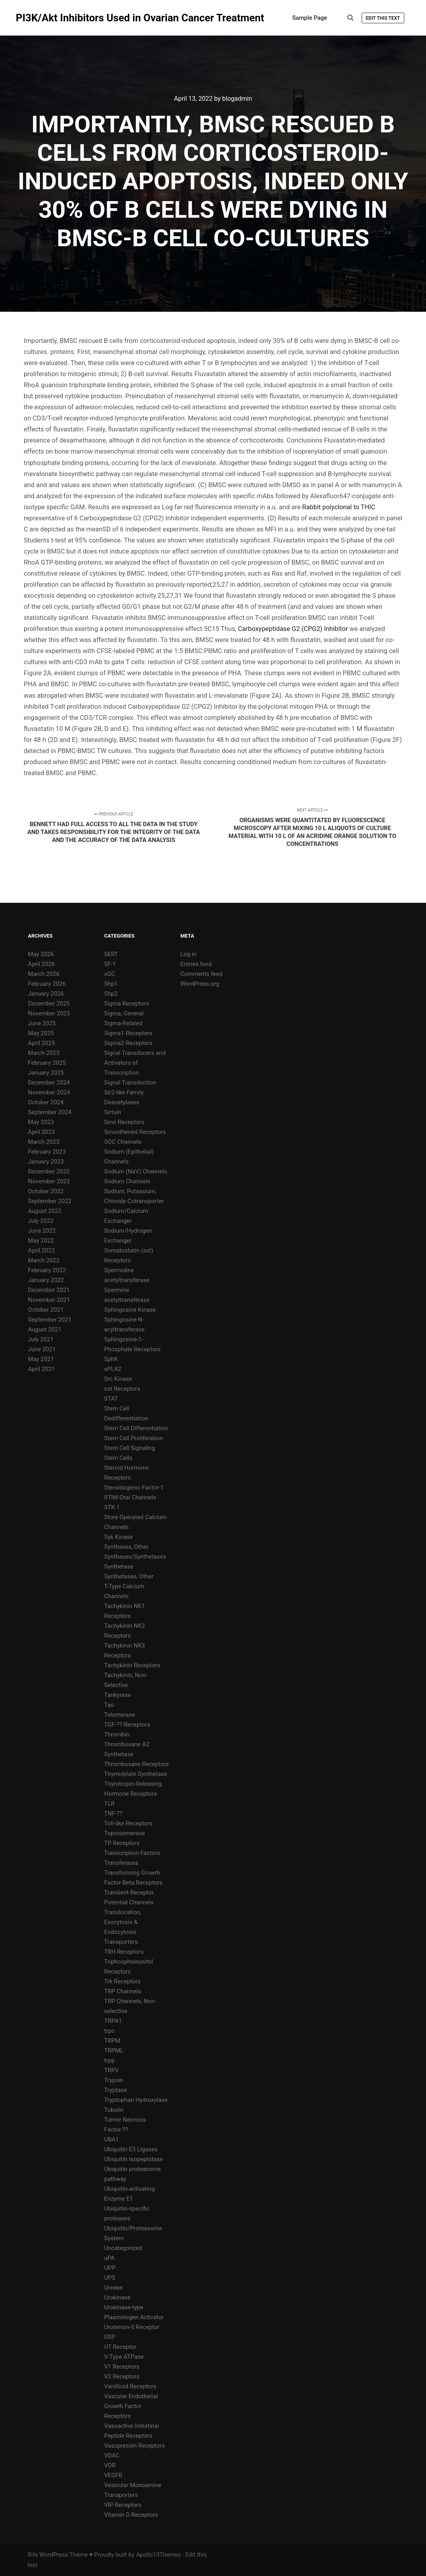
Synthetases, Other (129, 1576)
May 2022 (41, 1240)
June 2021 (42, 1349)
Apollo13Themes (158, 2554)
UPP (110, 2267)
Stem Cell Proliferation (133, 1438)
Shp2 (111, 993)
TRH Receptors (124, 1951)
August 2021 (45, 1329)
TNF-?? (113, 1813)
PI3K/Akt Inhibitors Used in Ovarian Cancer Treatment (55, 18)
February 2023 (47, 1151)
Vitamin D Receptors (131, 2514)
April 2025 (41, 1043)
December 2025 (49, 1003)
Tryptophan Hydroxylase (136, 2099)
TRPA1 (113, 2020)
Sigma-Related (123, 1023)
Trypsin (114, 2080)
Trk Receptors (122, 1981)
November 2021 (49, 1299)
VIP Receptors (122, 2504)
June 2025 (42, 1023)
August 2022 (45, 1211)
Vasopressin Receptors (134, 2445)
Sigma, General (124, 1013)
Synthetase (118, 1566)
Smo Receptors (124, 1122)
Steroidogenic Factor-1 (134, 1487)
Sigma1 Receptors (128, 1033)
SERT (111, 954)
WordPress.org (200, 983)
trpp (109, 2060)
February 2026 (47, 983)
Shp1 (111, 983)
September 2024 (49, 1112)
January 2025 (46, 1072)
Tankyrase (117, 1695)
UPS (109, 2277)
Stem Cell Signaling (129, 1448)
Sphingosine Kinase (130, 1309)
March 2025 (44, 1052)
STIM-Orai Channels (130, 1497)
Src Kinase (118, 1378)
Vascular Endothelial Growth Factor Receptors (131, 2406)
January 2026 (46, 993)
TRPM (112, 2040)
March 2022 (44, 1260)
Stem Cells (118, 1457)
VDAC (112, 2455)
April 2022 (41, 1250)
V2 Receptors (121, 2376)
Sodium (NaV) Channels (135, 1171)
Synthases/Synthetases (135, 1556)
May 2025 (41, 1033)
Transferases (121, 1862)
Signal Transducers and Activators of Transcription (135, 1062)
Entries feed (196, 964)
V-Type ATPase (124, 2356)
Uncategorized (123, 2248)
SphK (111, 1359)
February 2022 (47, 1270)
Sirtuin (112, 1112)
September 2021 (49, 1319)
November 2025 (49, 1013)
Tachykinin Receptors (132, 1665)
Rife (33, 2554)
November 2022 (49, 1181)
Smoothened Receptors (135, 1131)
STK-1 (112, 1507)
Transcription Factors (132, 1853)
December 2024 (49, 1082)
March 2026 (44, 973)
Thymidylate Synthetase (135, 1774)
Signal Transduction (130, 1082)
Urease (113, 2287)
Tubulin (114, 2109)
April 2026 (41, 964)
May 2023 (41, 1122)
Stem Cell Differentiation (136, 1428)
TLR (109, 1803)
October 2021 (46, 1309)
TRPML (114, 2050)
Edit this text (383, 18)
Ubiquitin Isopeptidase (133, 2159)
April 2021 (41, 1369)
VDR (110, 2465)
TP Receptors (122, 1843)
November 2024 (49, 1092)
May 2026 (41, 954)
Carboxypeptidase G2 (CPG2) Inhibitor (293, 629)
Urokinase (117, 2297)
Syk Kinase (118, 1536)
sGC (109, 973)
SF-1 (110, 964)
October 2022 (46, 1191)
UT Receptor (120, 2346)
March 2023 (44, 1141)
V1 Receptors (121, 2366)
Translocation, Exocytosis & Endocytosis (122, 1922)
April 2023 (41, 1131)
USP (109, 2337)
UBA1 (111, 2139)
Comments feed (201, 973)
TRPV (111, 2070)
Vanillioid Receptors (130, 2386)
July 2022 (41, 1220)
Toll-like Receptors (128, 1823)
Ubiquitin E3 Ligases (131, 2149)
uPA (109, 2258)
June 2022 (42, 1230)
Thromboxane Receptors (136, 1764)
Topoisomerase (124, 1833)
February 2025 (47, 1062)
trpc (109, 2030)
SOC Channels (123, 1141)
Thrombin (116, 1734)
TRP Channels (122, 1991)
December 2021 (49, 1290)
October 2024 (46, 1102)
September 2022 (49, 1201)
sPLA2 (113, 1369)
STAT (111, 1398)
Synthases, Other (126, 1546)
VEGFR (113, 2475)
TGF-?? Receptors (127, 1724)
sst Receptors (122, 1388)
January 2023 (46, 1161)
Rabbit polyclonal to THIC (338, 507)
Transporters (121, 1941)
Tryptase (115, 2090)
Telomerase (119, 1714)
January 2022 (46, 1280)
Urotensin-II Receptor (132, 2327)
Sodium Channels (127, 1181)
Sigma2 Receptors (128, 1043)
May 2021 (41, 1359)
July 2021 (41, 1339)
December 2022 (49, 1171)
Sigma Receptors (126, 1003)
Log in (188, 954)
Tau (109, 1704)
